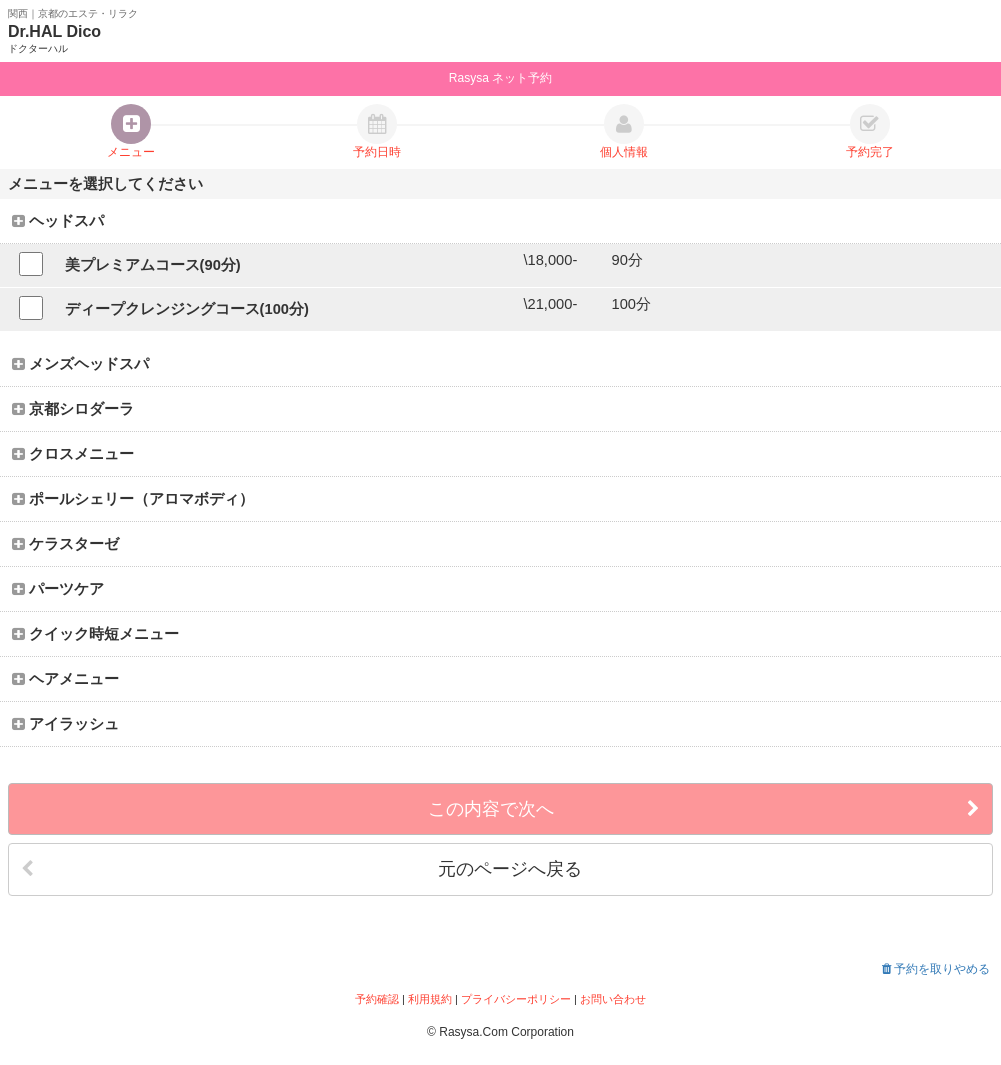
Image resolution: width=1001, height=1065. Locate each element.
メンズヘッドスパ (80, 364)
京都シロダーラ (73, 409)
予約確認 (377, 999)
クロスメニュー (73, 454)
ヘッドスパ (58, 221)
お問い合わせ (613, 999)
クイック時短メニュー (95, 634)
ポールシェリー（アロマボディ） (133, 499)
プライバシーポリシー (516, 999)
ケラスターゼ (65, 544)
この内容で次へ (704, 809)
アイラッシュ (65, 724)
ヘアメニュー (65, 679)
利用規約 (430, 999)
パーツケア (58, 589)
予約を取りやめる (936, 969)
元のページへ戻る (301, 869)
